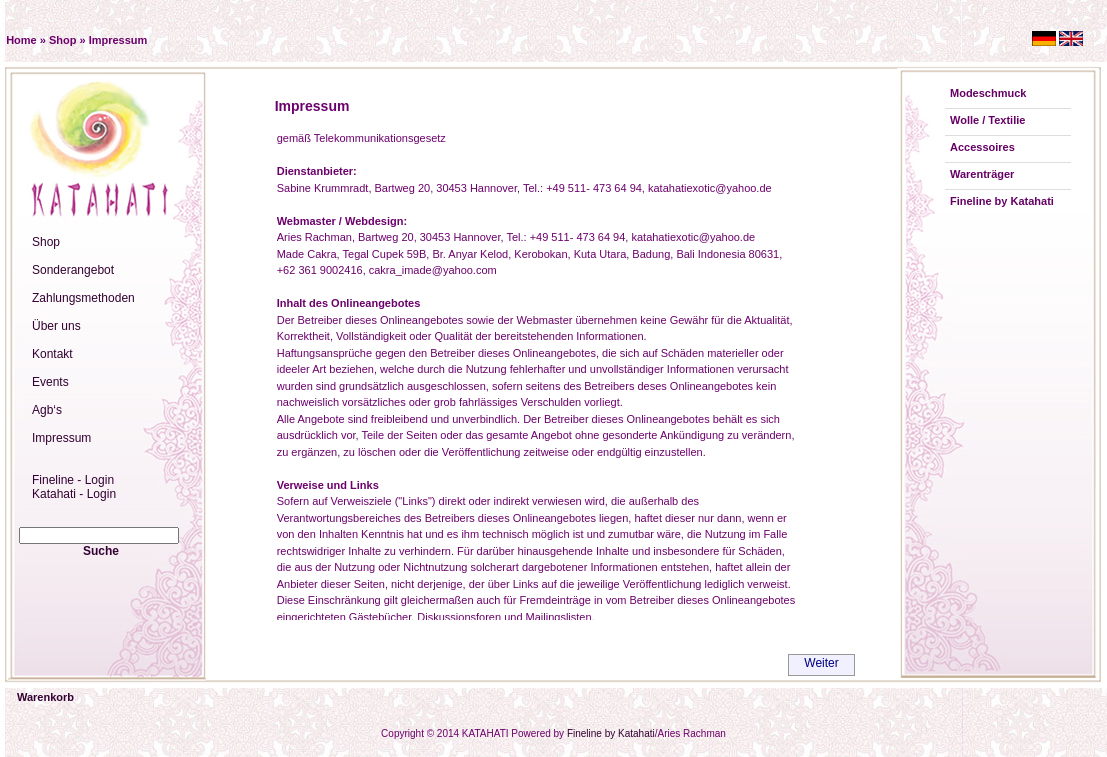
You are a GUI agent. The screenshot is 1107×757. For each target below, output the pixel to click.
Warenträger (982, 174)
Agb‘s (47, 410)
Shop (63, 40)
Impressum (118, 40)
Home (21, 40)
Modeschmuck (988, 93)
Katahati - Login (74, 494)
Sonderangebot (73, 270)
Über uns (56, 326)
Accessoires (982, 147)
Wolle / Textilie (987, 120)
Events (50, 382)
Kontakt (52, 354)
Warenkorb (45, 697)
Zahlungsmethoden (83, 298)
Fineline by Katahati (1002, 201)
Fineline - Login (73, 480)
